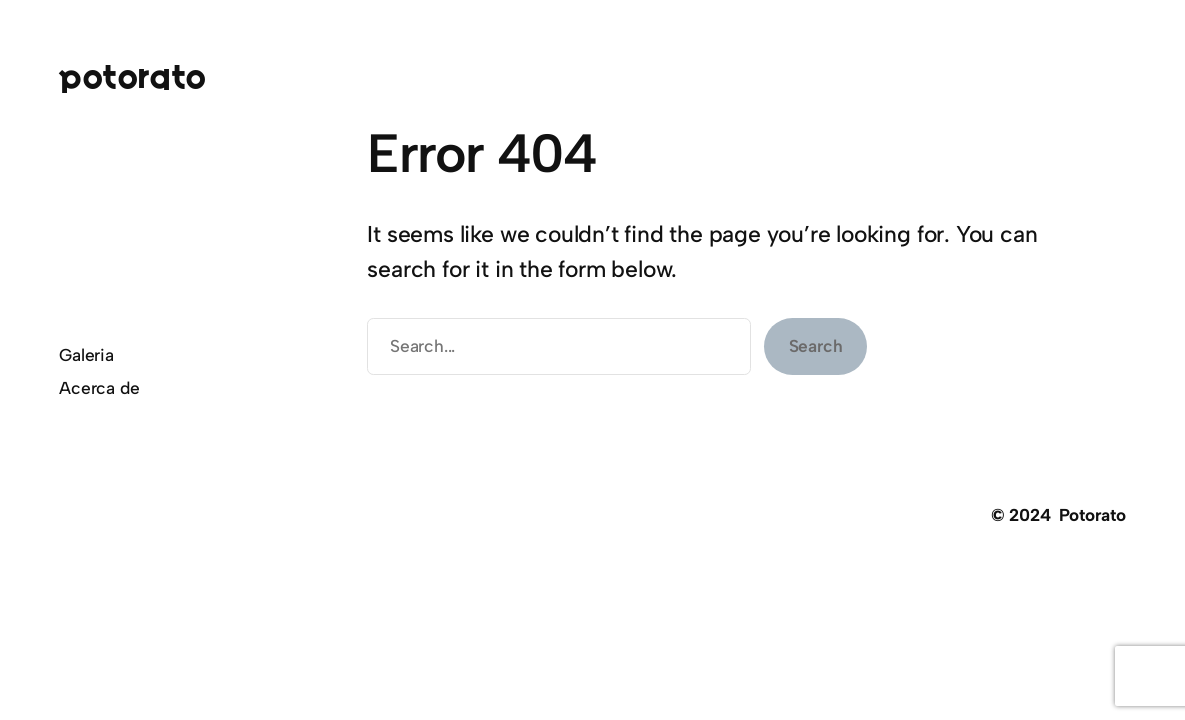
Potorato (132, 75)
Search (816, 346)
